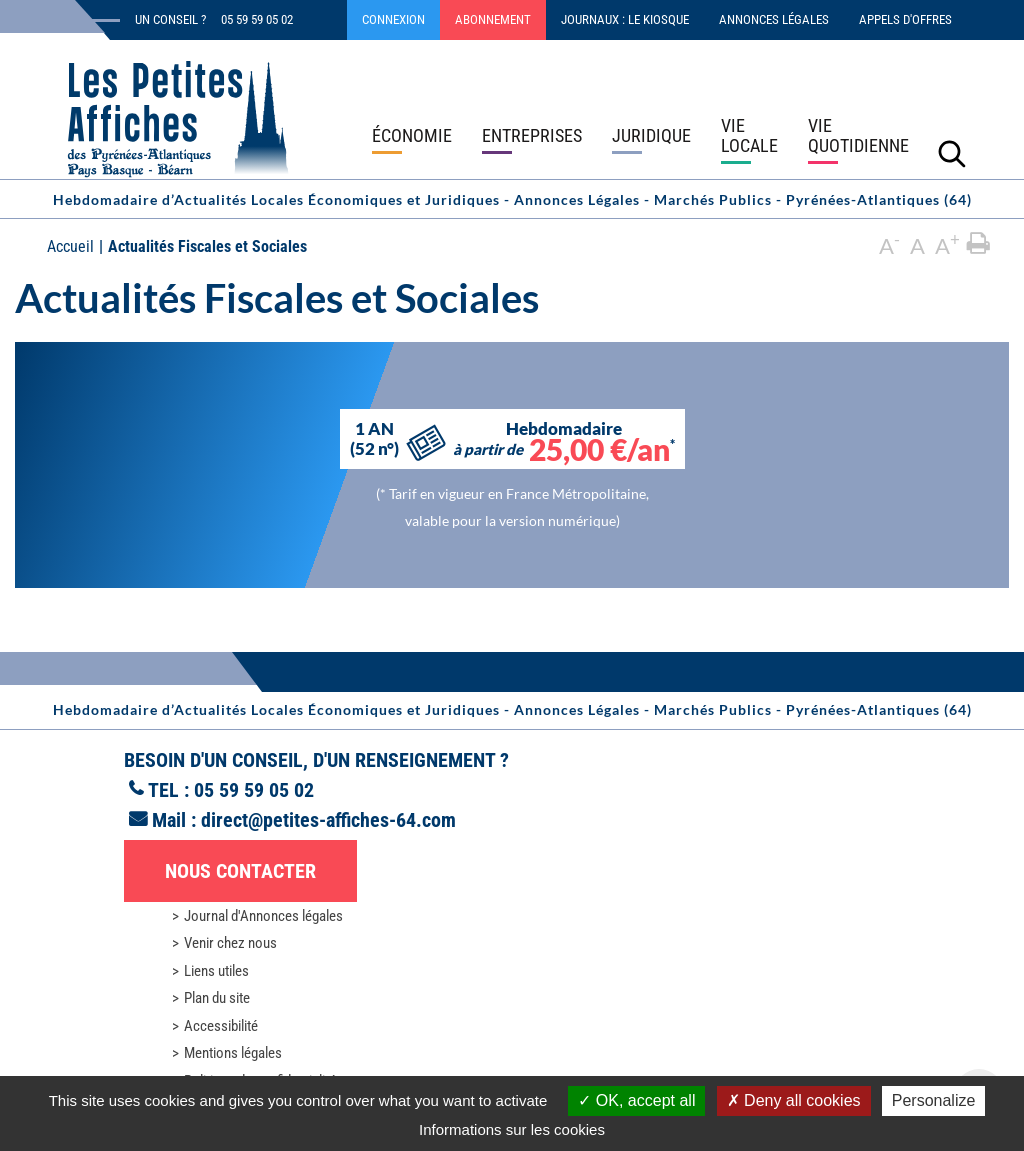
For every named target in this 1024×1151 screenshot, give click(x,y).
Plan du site (217, 998)
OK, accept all (636, 1100)
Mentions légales (233, 1053)
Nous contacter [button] (240, 871)
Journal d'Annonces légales (263, 916)
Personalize (934, 1100)
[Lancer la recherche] (952, 153)
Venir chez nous (230, 943)
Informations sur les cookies (512, 1129)
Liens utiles (216, 971)
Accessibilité (221, 1026)
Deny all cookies (794, 1100)
